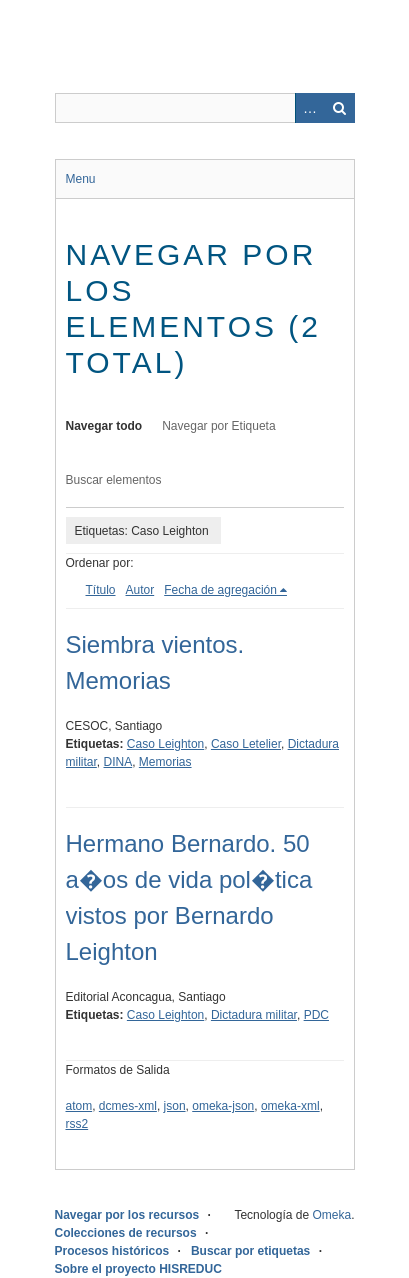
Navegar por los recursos (127, 1215)
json (175, 1106)
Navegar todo (104, 426)
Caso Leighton (165, 744)
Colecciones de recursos (126, 1233)
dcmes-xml (128, 1106)
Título (101, 590)
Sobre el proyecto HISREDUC (138, 1269)
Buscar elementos (114, 480)
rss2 (77, 1124)
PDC (316, 1015)
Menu (81, 179)
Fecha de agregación (220, 590)
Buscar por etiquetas (250, 1251)
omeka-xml (290, 1106)
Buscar (340, 108)
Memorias (165, 762)
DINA (118, 762)
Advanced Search (310, 108)
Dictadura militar (254, 1015)
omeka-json (223, 1106)
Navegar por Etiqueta (218, 426)
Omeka (331, 1215)
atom (79, 1106)
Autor (140, 590)
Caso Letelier (246, 744)
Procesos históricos (112, 1251)
